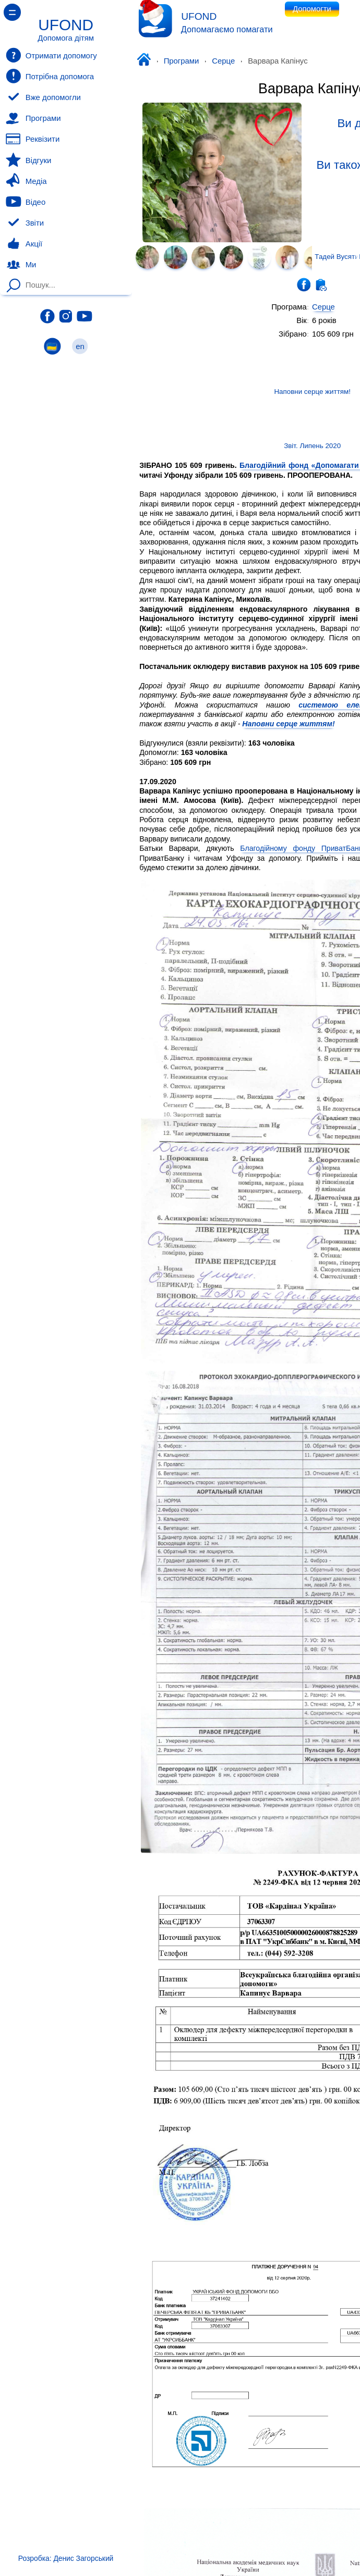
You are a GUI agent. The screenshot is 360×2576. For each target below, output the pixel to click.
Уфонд (146, 60)
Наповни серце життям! (288, 724)
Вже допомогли (43, 97)
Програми (181, 61)
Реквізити (32, 139)
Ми (21, 265)
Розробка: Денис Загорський (65, 2558)
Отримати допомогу (51, 55)
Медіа (26, 181)
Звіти (25, 223)
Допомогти (312, 9)
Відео (25, 201)
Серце (223, 61)
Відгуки (28, 160)
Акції (24, 244)
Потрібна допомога (50, 76)
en (80, 346)
